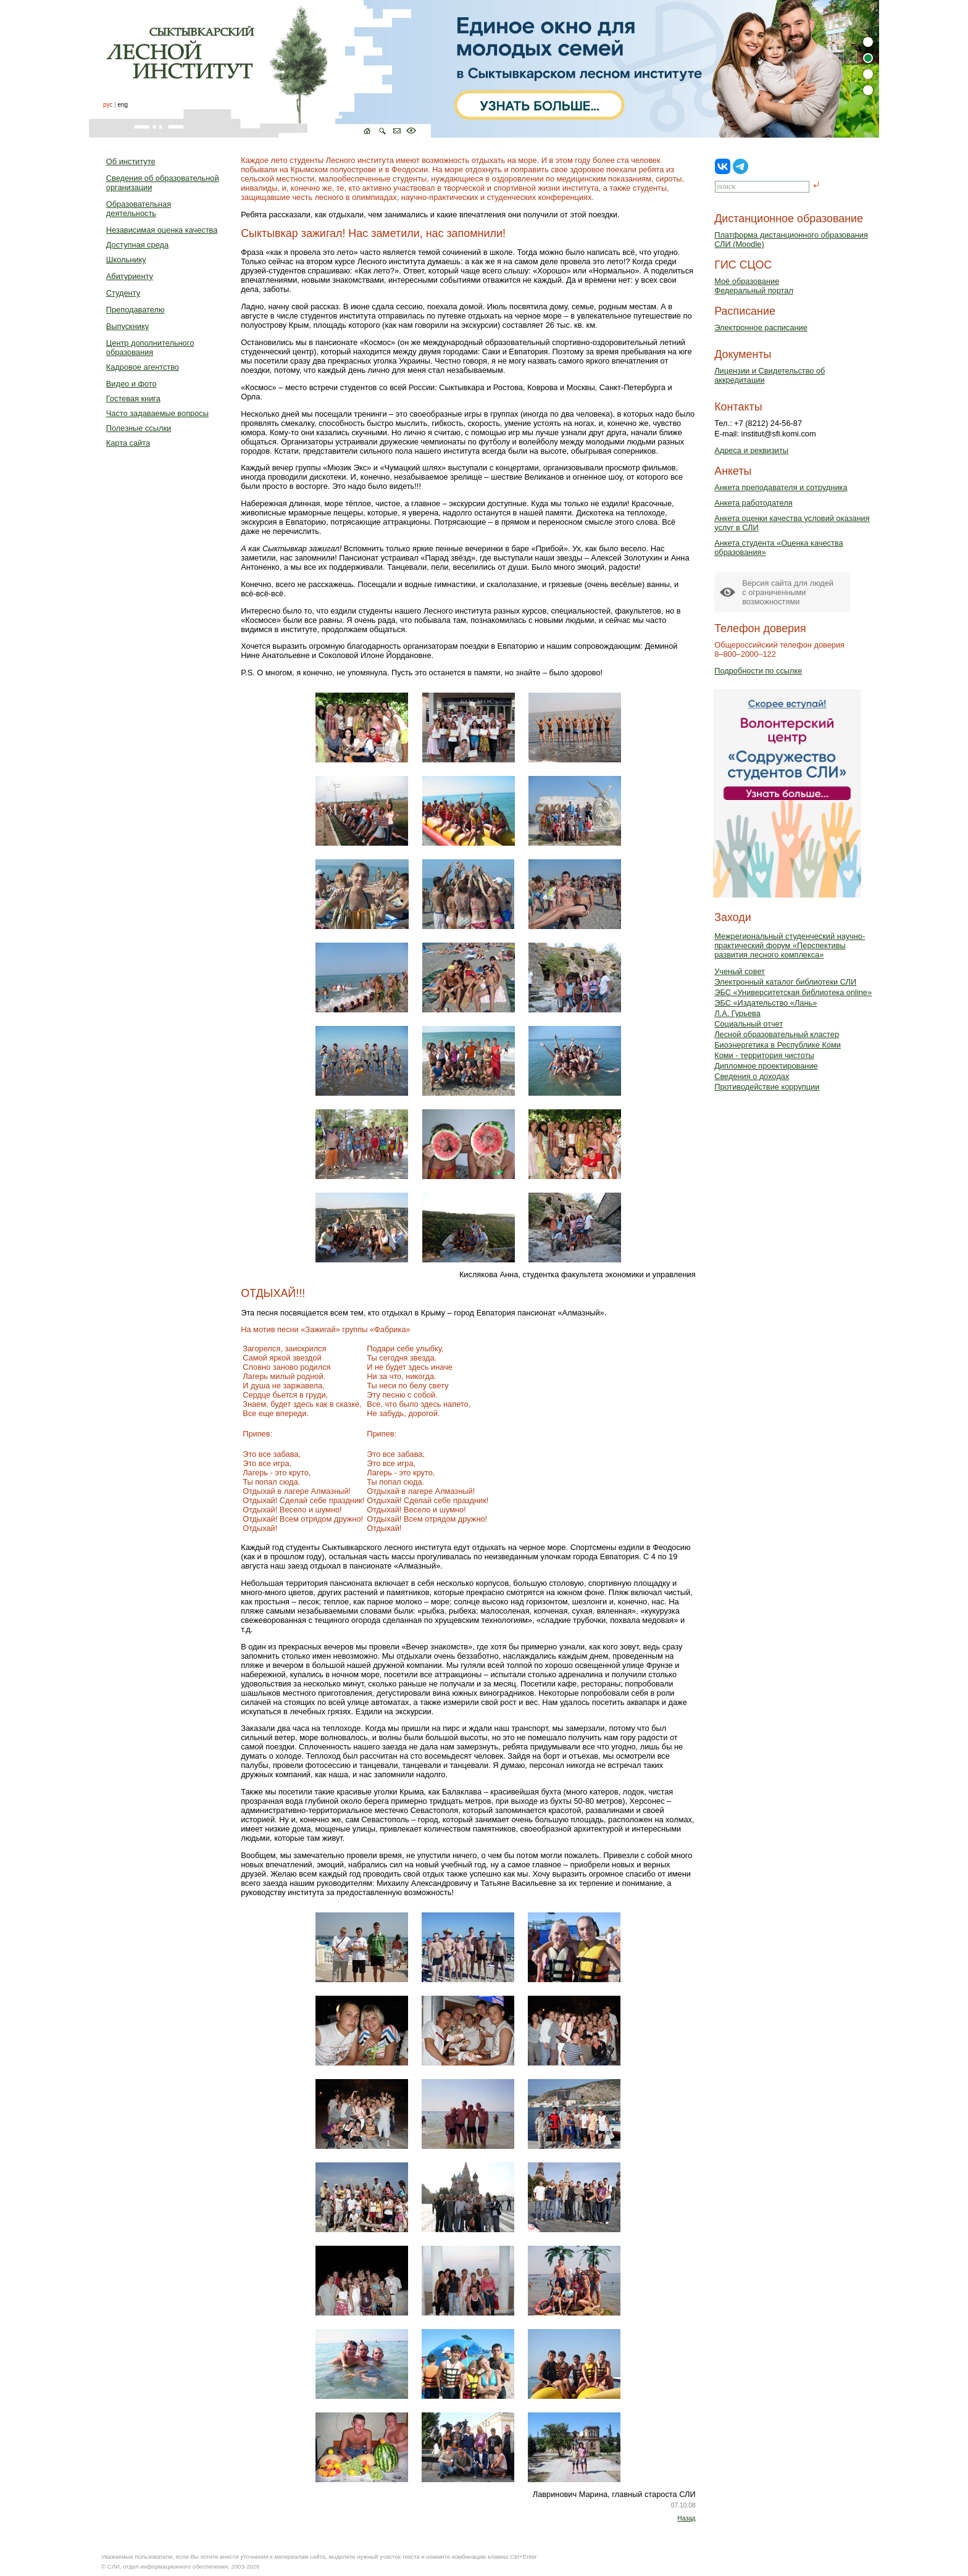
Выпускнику (127, 326)
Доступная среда (137, 244)
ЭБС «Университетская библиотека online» (793, 992)
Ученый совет (739, 971)
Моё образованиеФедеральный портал (753, 286)
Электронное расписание (760, 327)
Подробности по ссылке (758, 670)
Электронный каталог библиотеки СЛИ (785, 981)
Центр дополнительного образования (150, 347)
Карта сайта (128, 443)
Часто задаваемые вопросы (157, 413)
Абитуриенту (129, 276)
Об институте (131, 161)
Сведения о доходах (751, 1076)
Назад (686, 2518)
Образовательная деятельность (138, 208)
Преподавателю (135, 309)
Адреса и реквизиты (751, 450)
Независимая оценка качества (162, 230)
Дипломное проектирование (766, 1065)
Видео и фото (131, 383)
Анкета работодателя (753, 502)
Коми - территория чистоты (764, 1055)
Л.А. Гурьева (737, 1013)
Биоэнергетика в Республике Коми (777, 1044)
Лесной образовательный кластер (776, 1034)
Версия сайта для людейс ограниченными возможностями (787, 592)
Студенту (123, 293)
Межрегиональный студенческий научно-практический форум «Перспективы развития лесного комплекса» (789, 945)
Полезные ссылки (138, 428)
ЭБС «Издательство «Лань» (765, 1002)
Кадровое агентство (142, 367)
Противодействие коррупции (766, 1086)
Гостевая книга (133, 398)
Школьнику (126, 259)
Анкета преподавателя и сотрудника (780, 487)
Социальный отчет (748, 1023)
